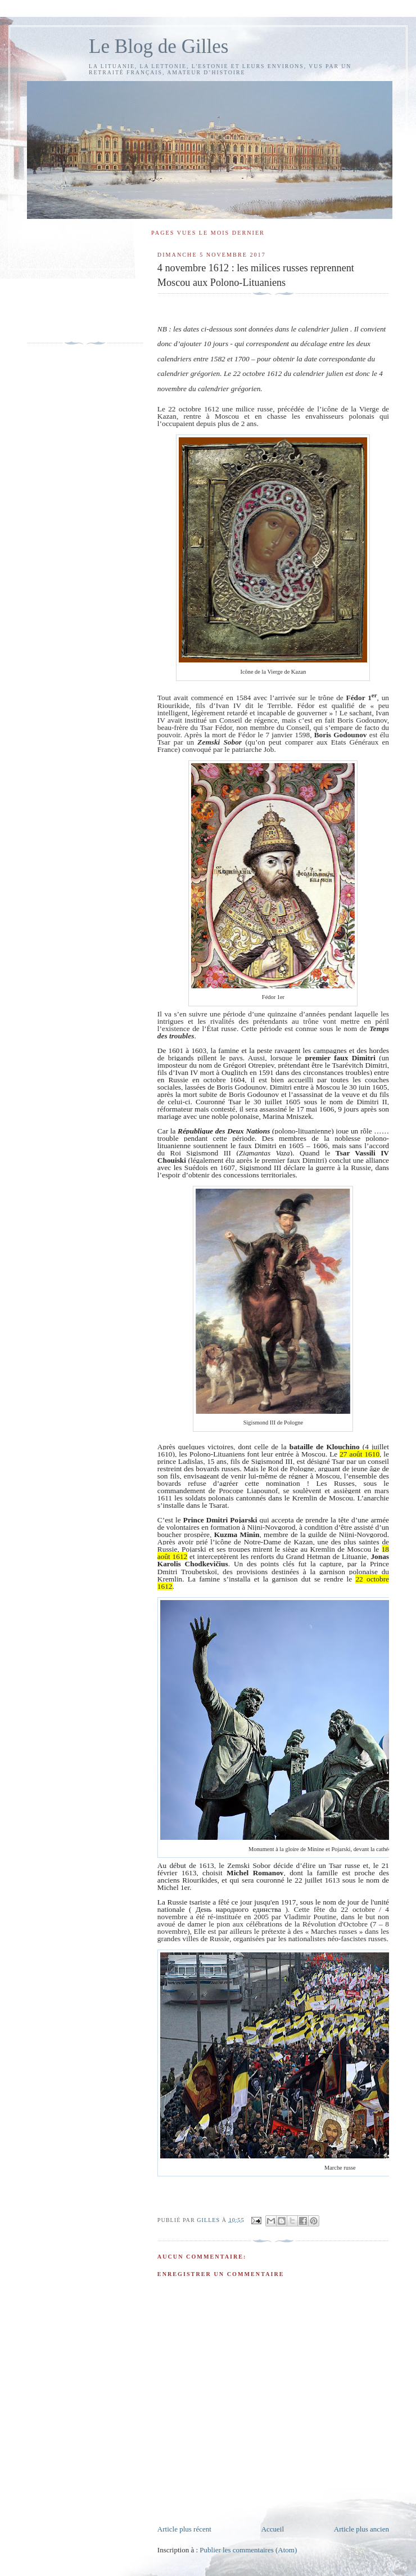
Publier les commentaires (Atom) (248, 2550)
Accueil (272, 2529)
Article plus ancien (361, 2529)
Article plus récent (184, 2529)
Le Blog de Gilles (158, 46)
